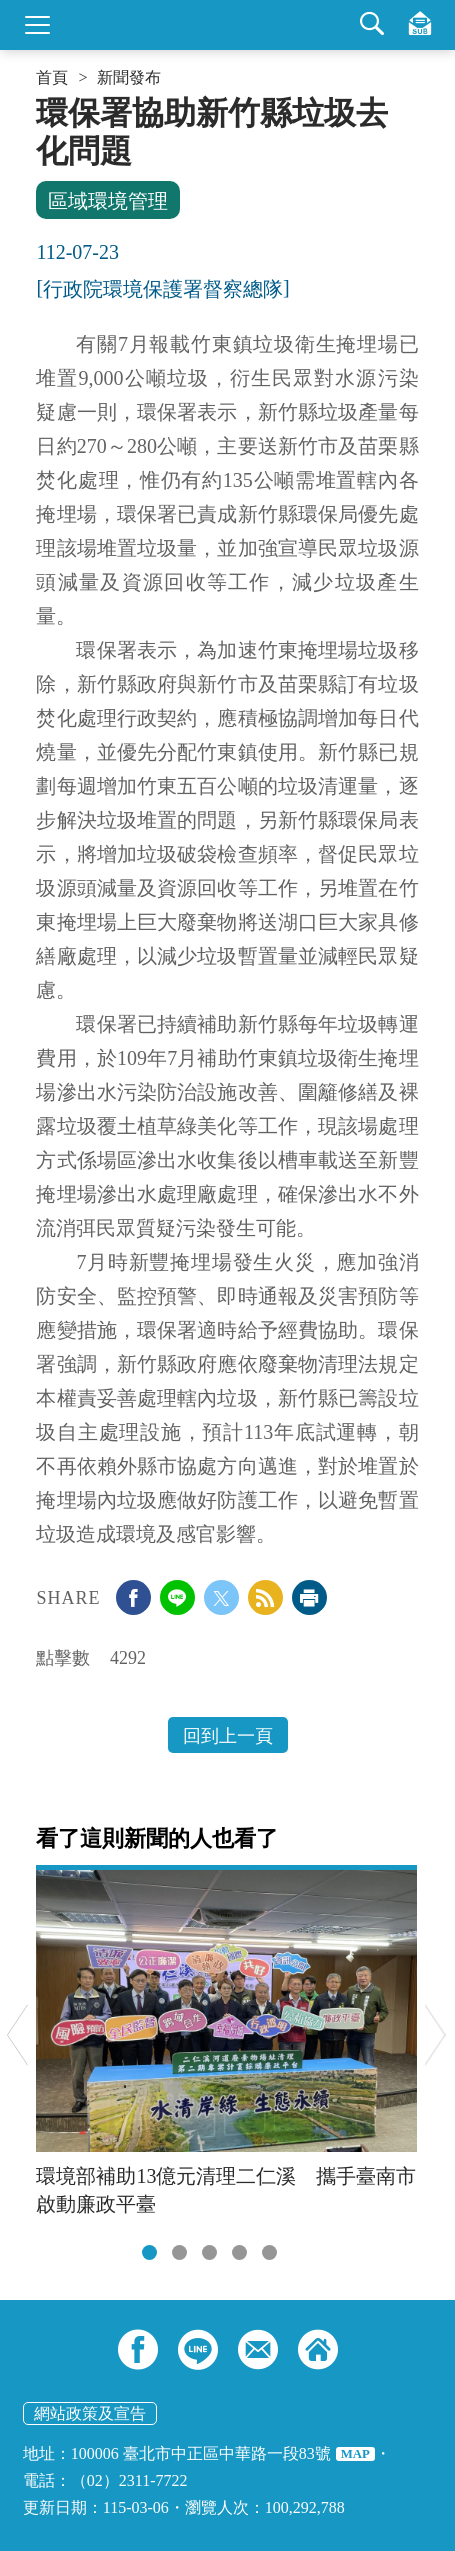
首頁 (52, 78)
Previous (17, 2034)
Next (435, 2034)
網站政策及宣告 (90, 2413)
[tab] (149, 2252)
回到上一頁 (228, 1736)
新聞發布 (129, 78)
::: (42, 102)
